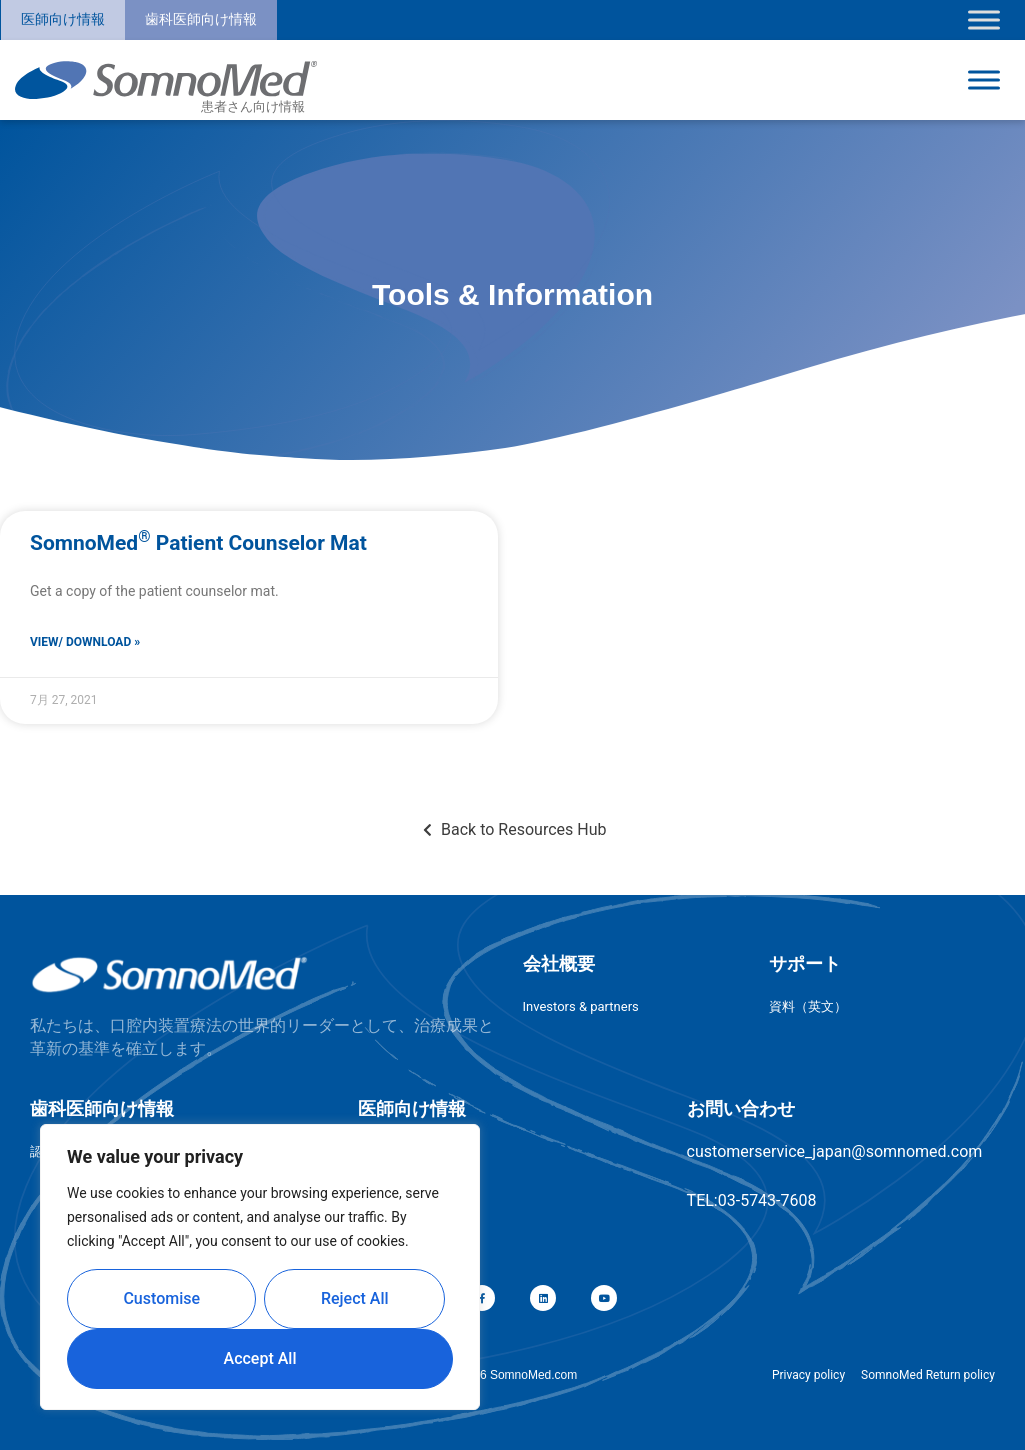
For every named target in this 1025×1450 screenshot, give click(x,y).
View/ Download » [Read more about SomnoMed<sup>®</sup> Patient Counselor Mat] (85, 642)
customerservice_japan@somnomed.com (835, 1151)
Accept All (260, 1358)
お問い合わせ (741, 1108)
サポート (805, 963)
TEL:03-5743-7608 (752, 1200)
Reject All (355, 1298)
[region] (260, 1267)
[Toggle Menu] (984, 19)
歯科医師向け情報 (201, 19)
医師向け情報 (63, 19)
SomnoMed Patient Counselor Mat (198, 543)
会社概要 (559, 963)
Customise (161, 1298)
